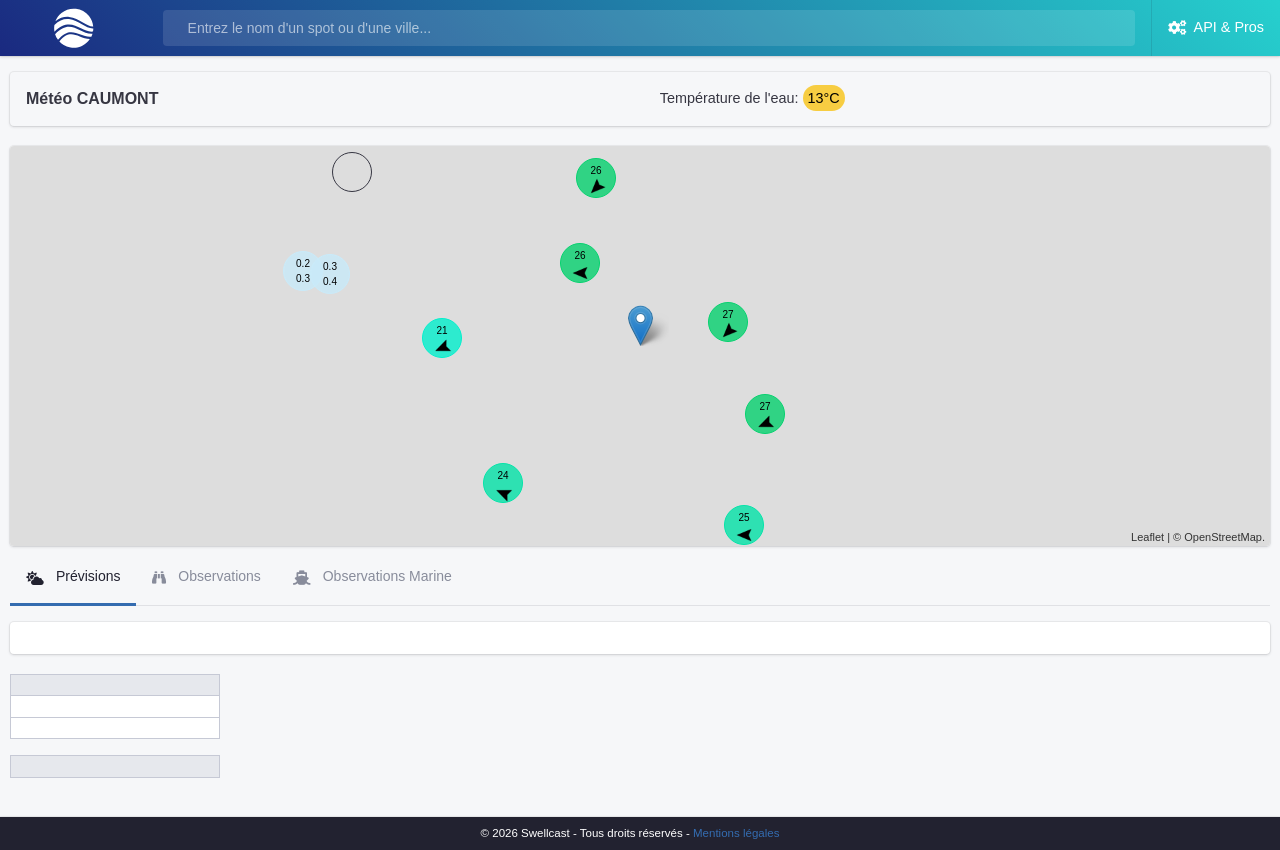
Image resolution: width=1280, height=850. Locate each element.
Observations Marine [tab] (372, 576)
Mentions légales (736, 833)
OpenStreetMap (1223, 537)
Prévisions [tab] (73, 576)
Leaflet (1147, 537)
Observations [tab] (206, 576)
